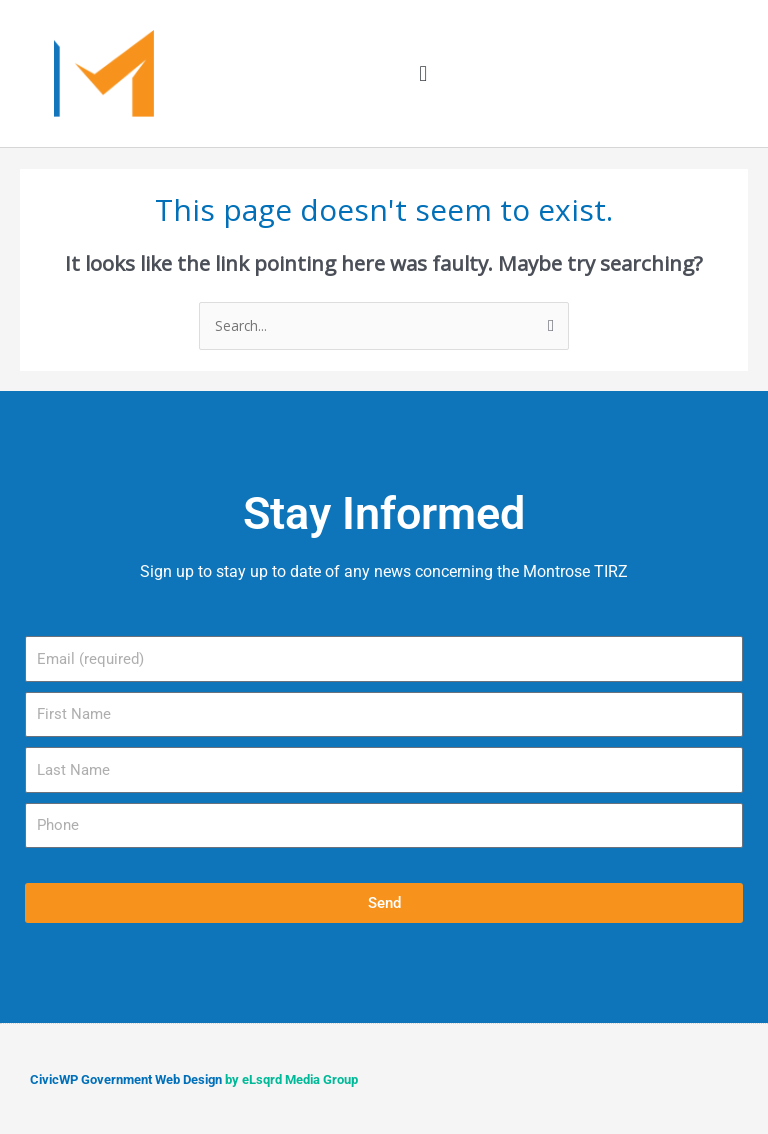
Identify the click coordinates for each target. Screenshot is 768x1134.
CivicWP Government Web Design (126, 1079)
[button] (423, 73)
